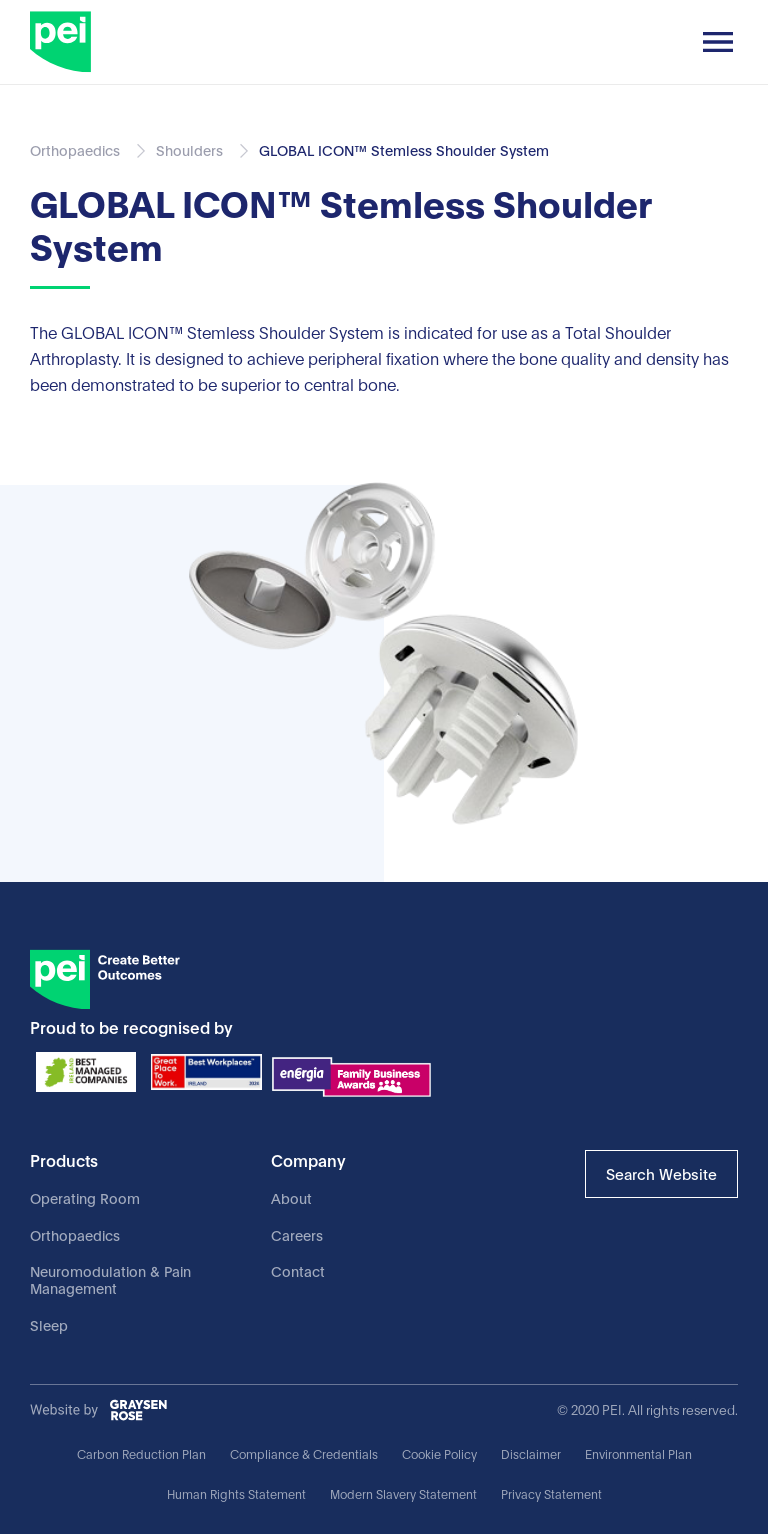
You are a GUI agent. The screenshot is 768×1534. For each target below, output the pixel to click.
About (291, 1197)
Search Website (661, 1173)
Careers (297, 1234)
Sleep (49, 1324)
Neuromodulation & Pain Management (110, 1279)
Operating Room (85, 1197)
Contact (298, 1270)
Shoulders (189, 149)
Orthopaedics (75, 1234)
